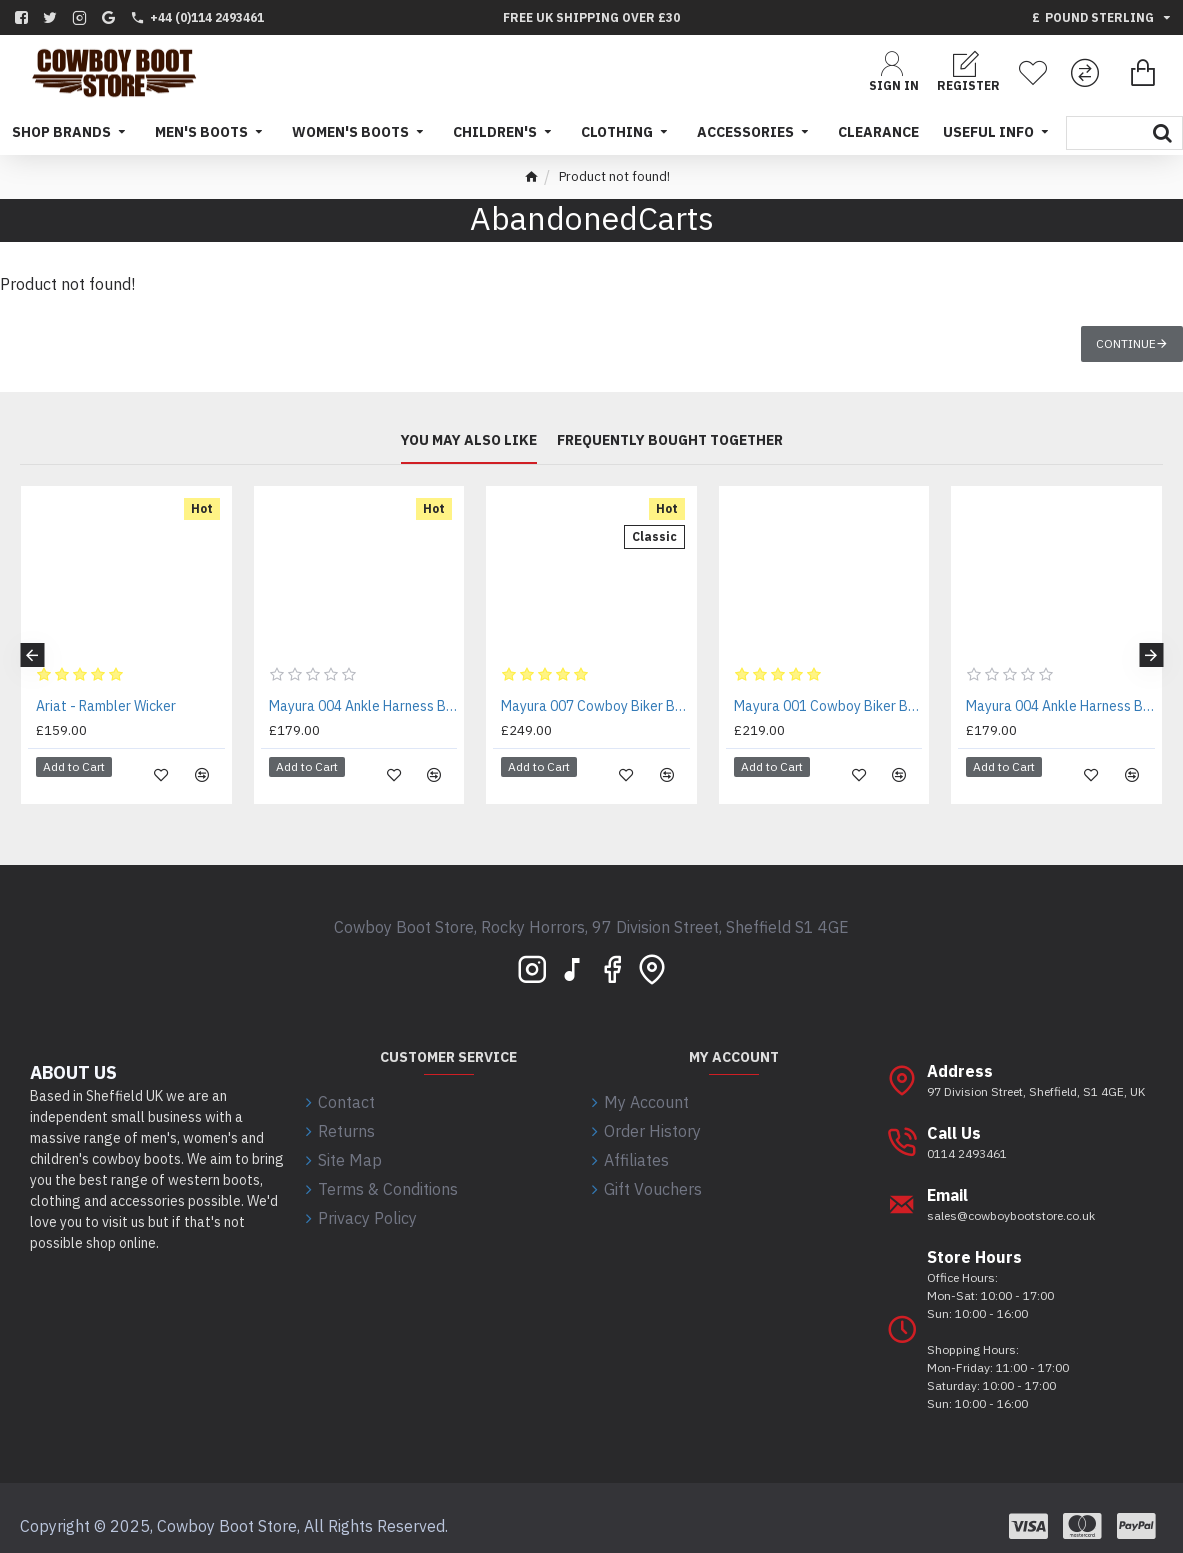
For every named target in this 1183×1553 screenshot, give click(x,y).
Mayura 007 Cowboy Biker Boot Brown (595, 706)
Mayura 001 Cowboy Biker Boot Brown (828, 706)
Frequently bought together (670, 440)
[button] (32, 648)
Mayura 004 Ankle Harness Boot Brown (363, 706)
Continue (1126, 343)
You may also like (469, 440)
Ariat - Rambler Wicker (106, 706)
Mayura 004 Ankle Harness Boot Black (1060, 706)
